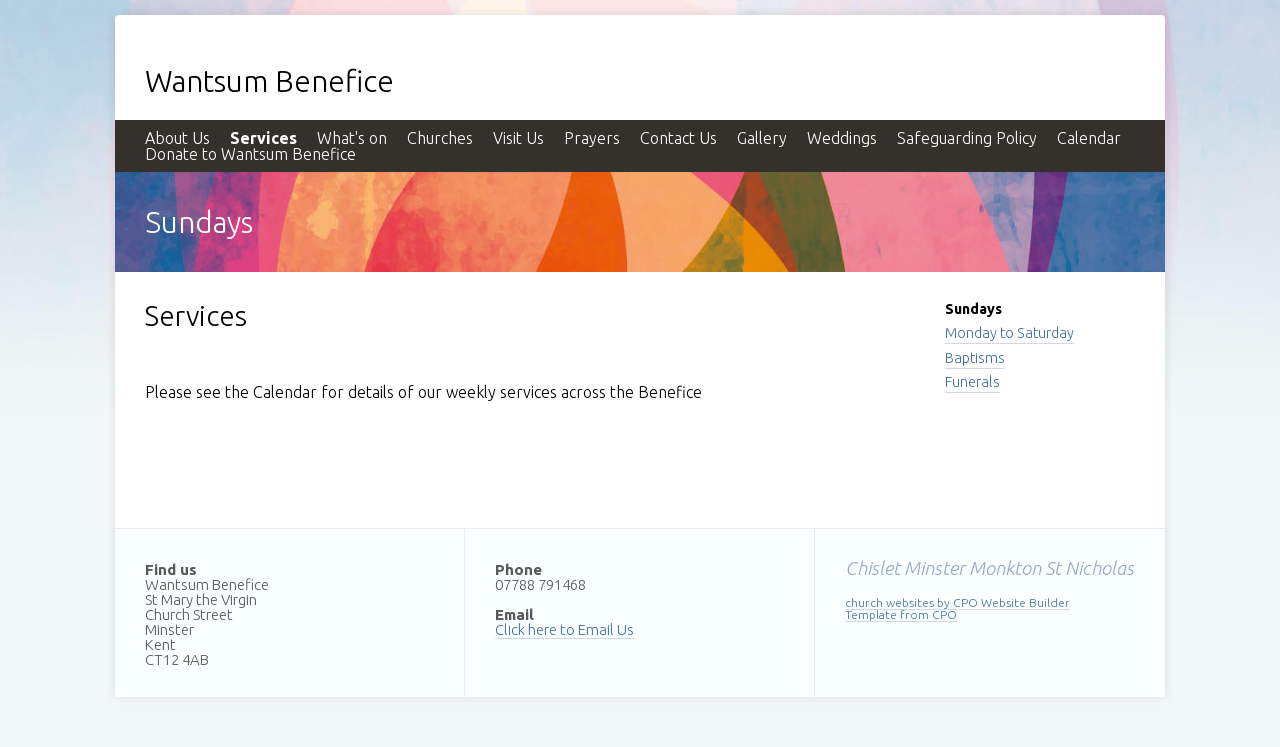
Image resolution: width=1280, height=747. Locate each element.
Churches (440, 138)
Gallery (762, 138)
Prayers (592, 138)
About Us (177, 138)
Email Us (606, 629)
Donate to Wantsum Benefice (250, 154)
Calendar (1089, 138)
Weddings (842, 138)
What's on (352, 138)
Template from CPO (901, 614)
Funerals (972, 382)
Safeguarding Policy (967, 138)
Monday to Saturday (1009, 333)
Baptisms (975, 358)
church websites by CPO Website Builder (957, 602)
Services (263, 138)
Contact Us (678, 138)
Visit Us (518, 138)
